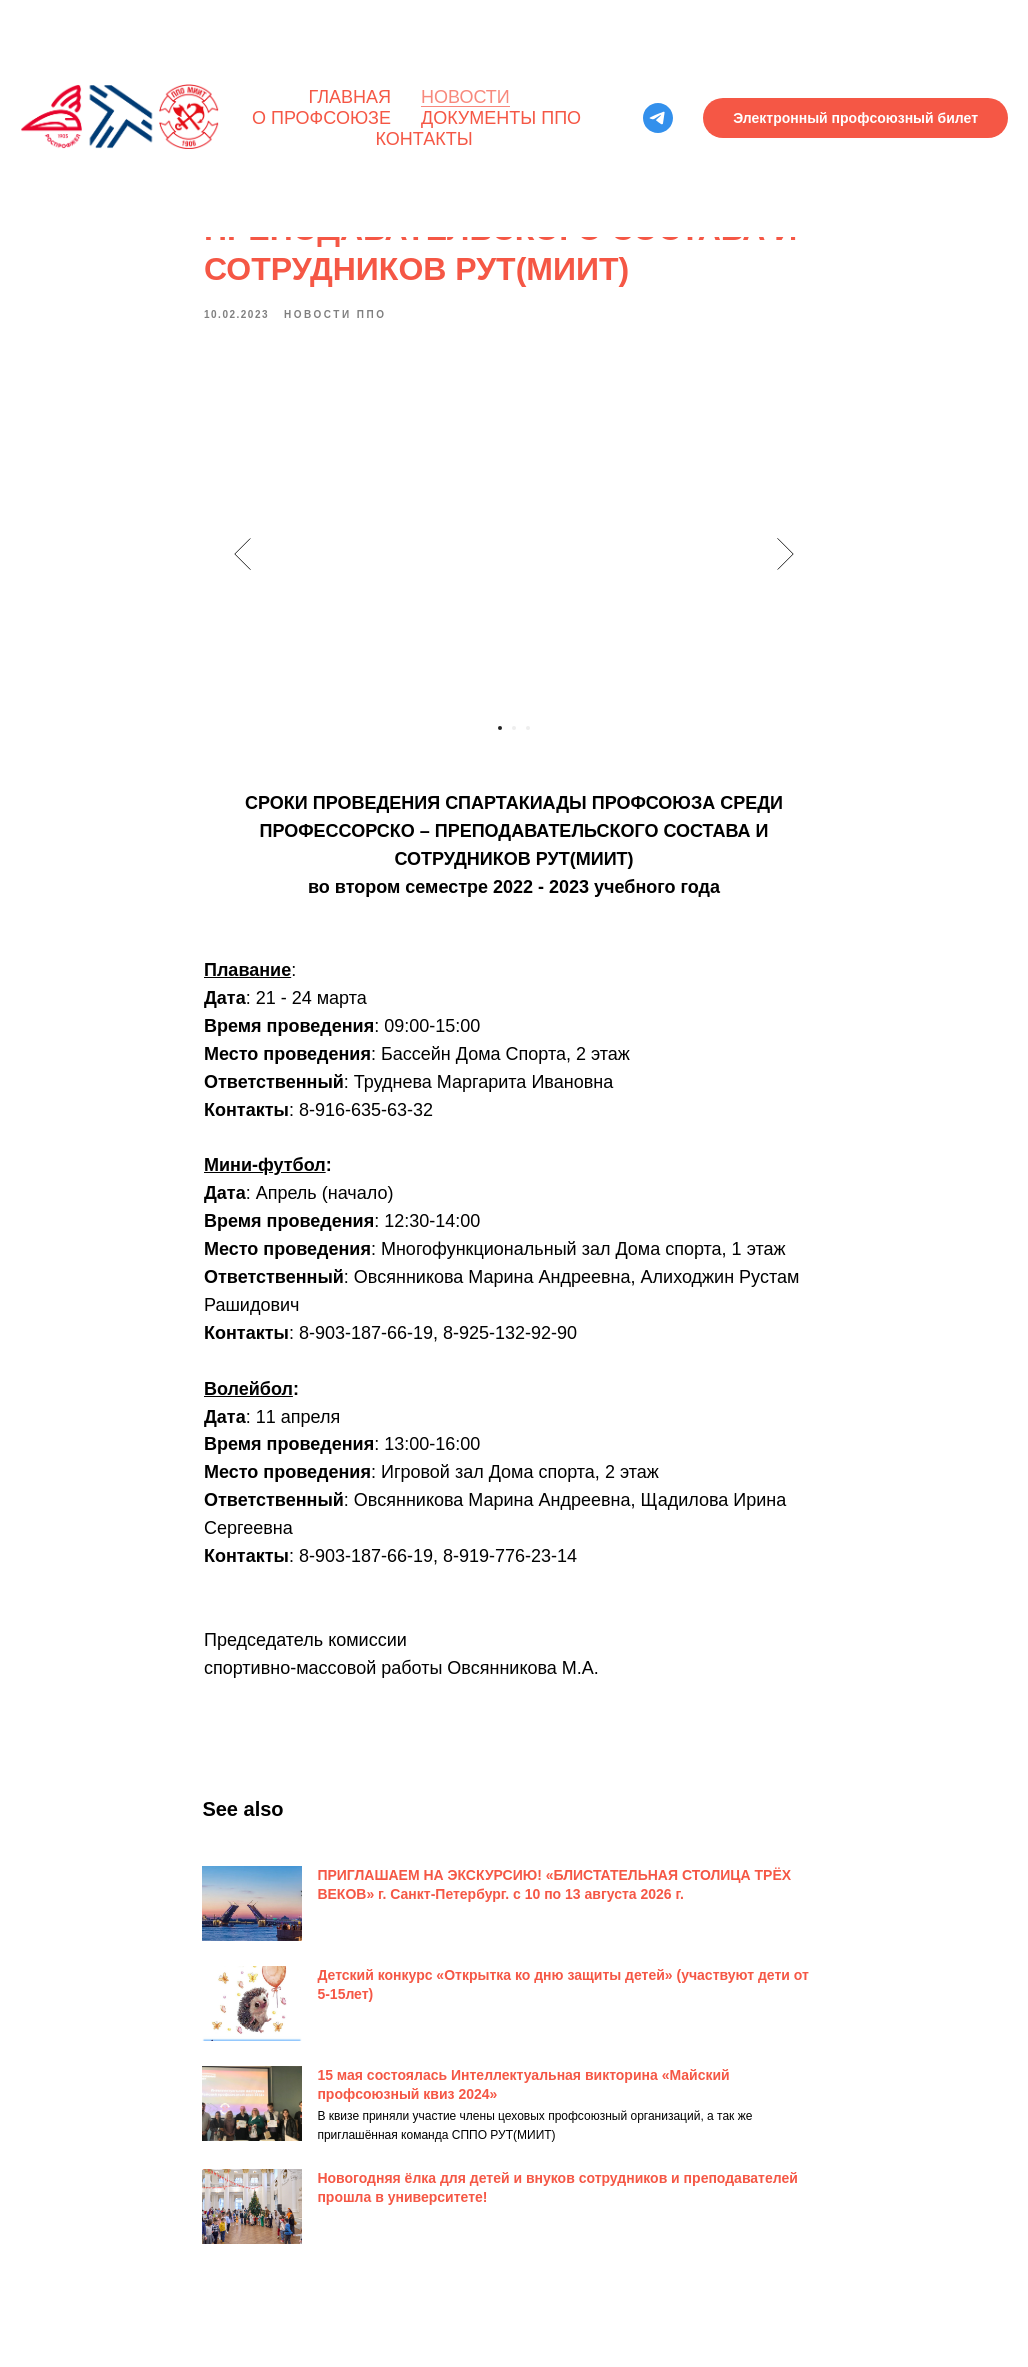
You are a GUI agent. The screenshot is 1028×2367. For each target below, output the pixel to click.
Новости (465, 97)
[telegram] (658, 118)
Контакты (424, 139)
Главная (349, 97)
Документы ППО (501, 118)
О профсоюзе (321, 118)
